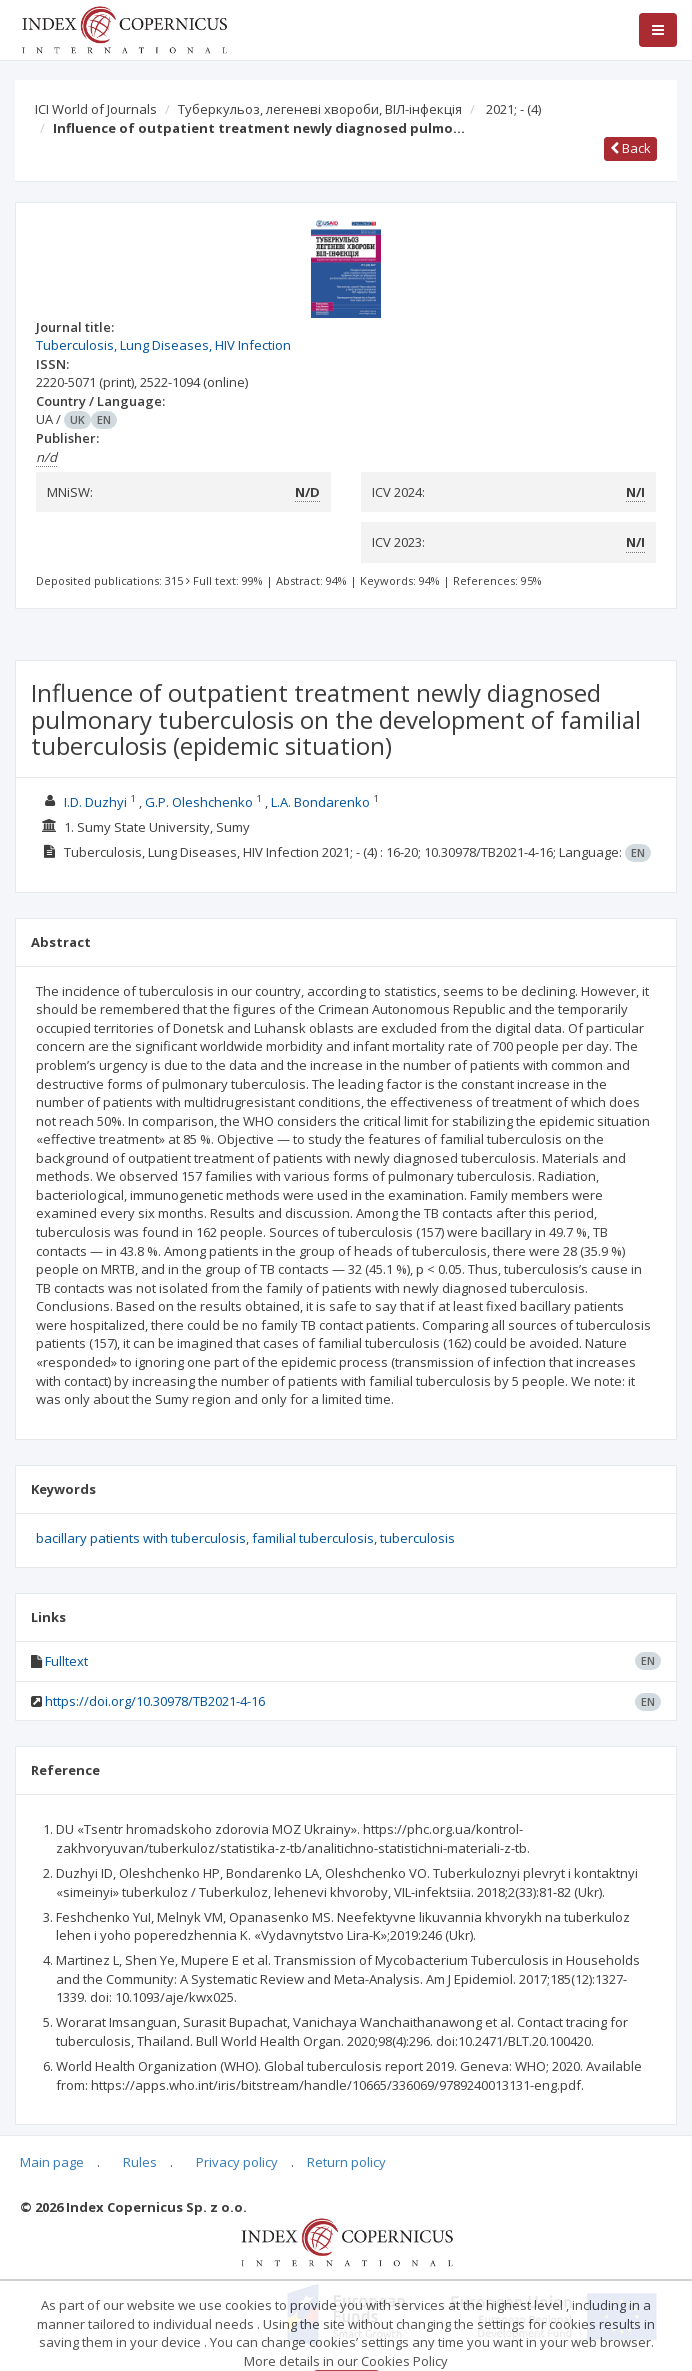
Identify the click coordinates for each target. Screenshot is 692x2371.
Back (630, 148)
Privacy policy (237, 2162)
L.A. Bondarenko (320, 802)
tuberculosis (417, 1538)
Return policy (346, 2162)
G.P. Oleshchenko (199, 802)
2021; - (513, 109)
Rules (140, 2162)
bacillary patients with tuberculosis (141, 1538)
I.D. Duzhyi (95, 802)
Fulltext (66, 1661)
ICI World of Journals (96, 109)
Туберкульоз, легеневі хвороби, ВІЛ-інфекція (320, 109)
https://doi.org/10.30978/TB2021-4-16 (155, 1701)
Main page (52, 2162)
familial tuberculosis (313, 1538)
